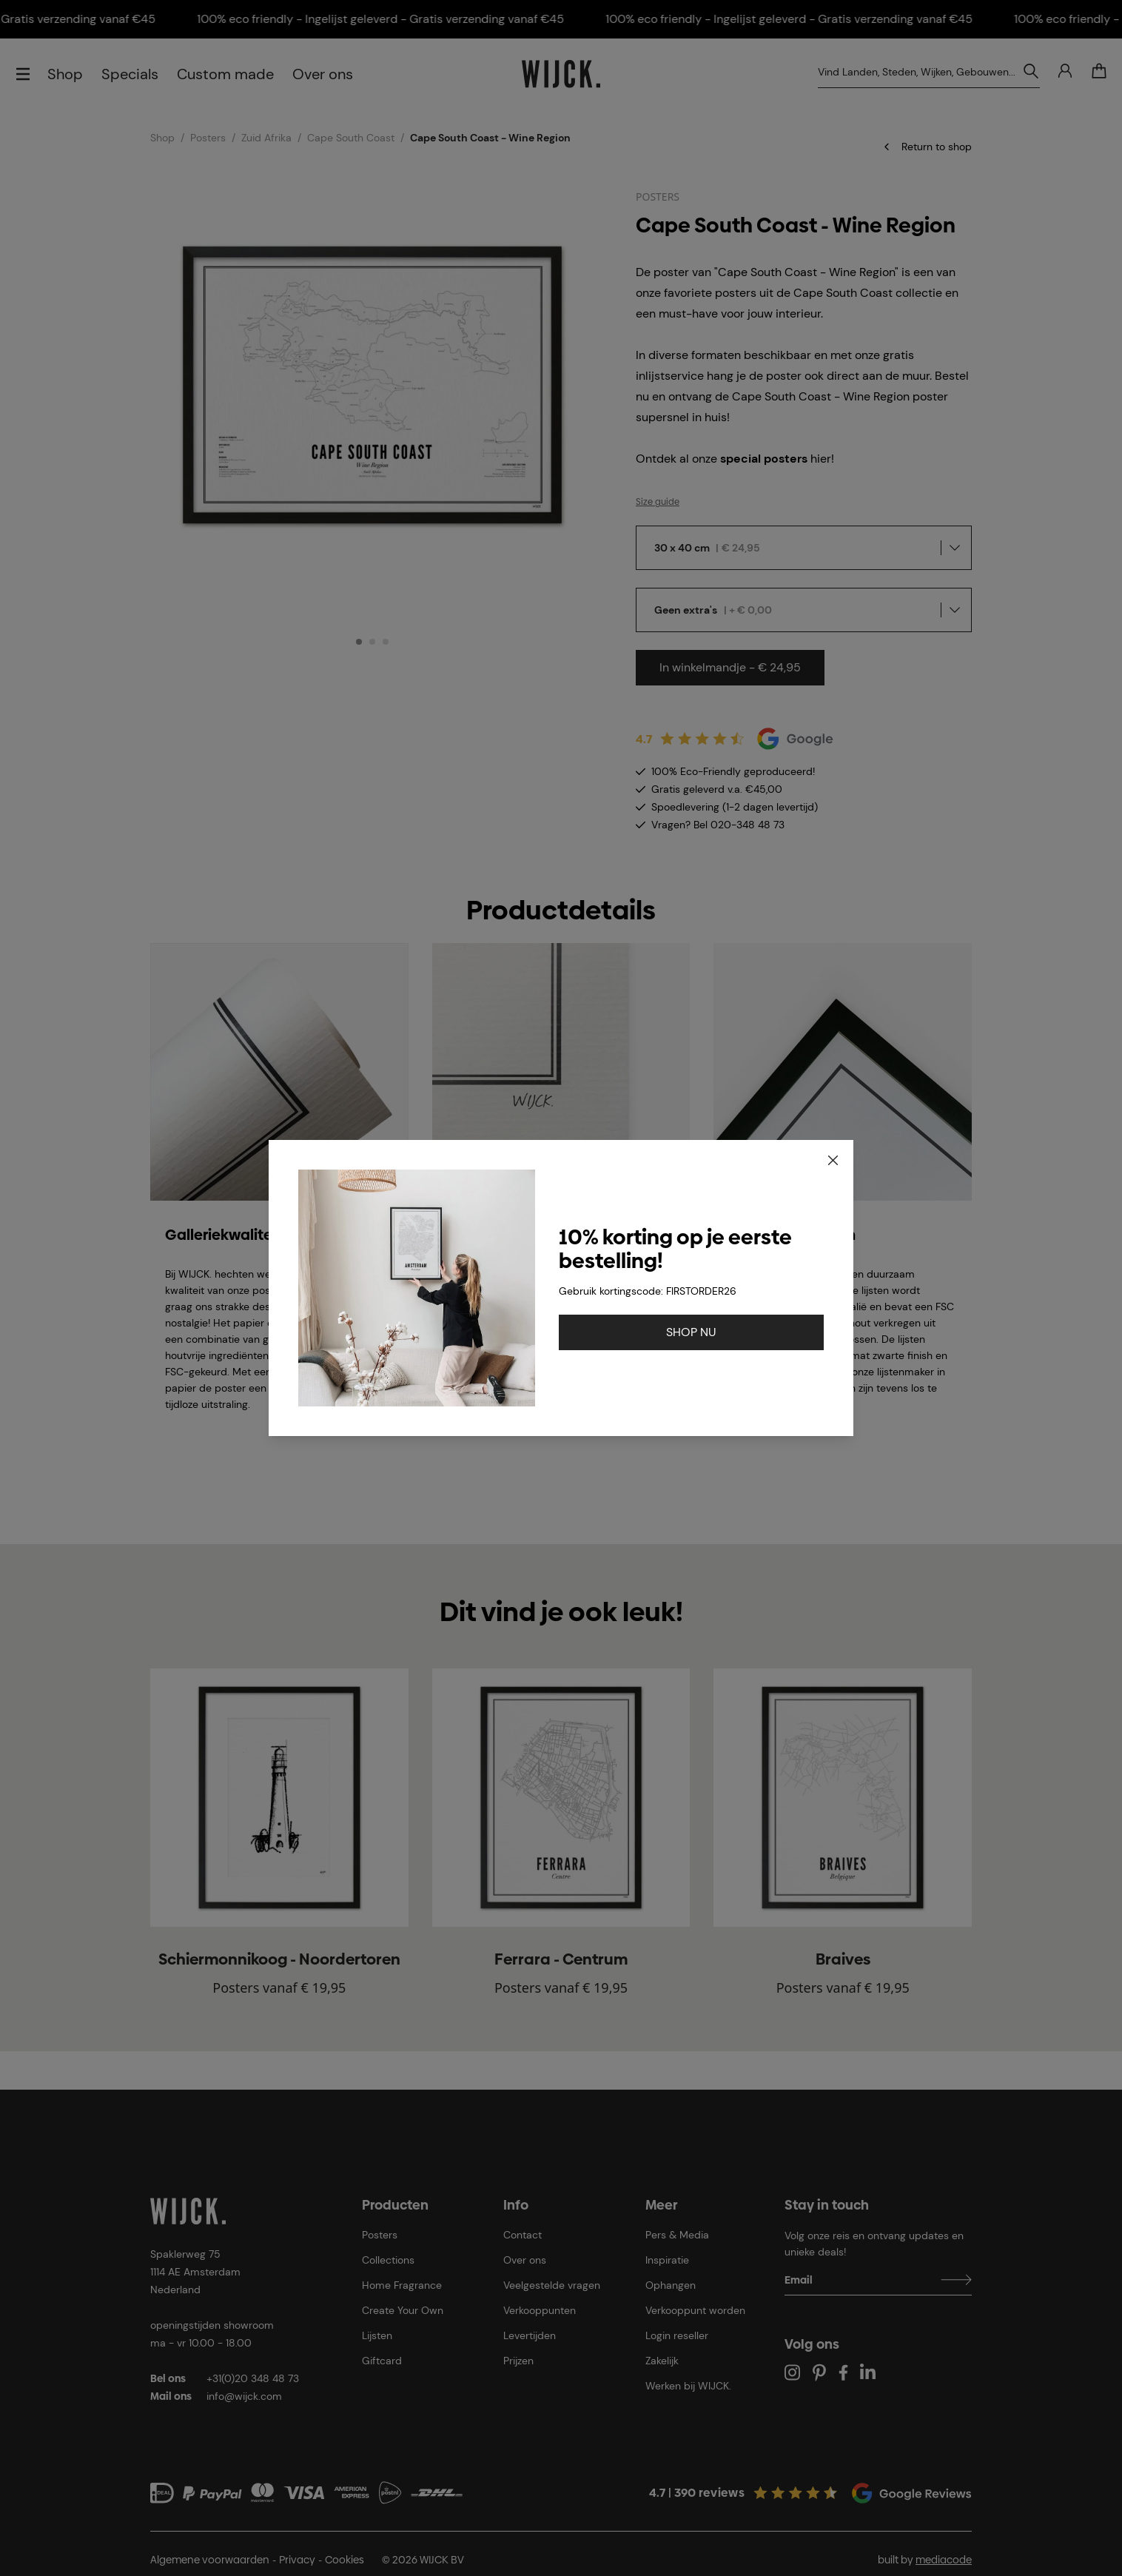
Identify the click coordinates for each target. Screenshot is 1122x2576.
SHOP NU (691, 1332)
